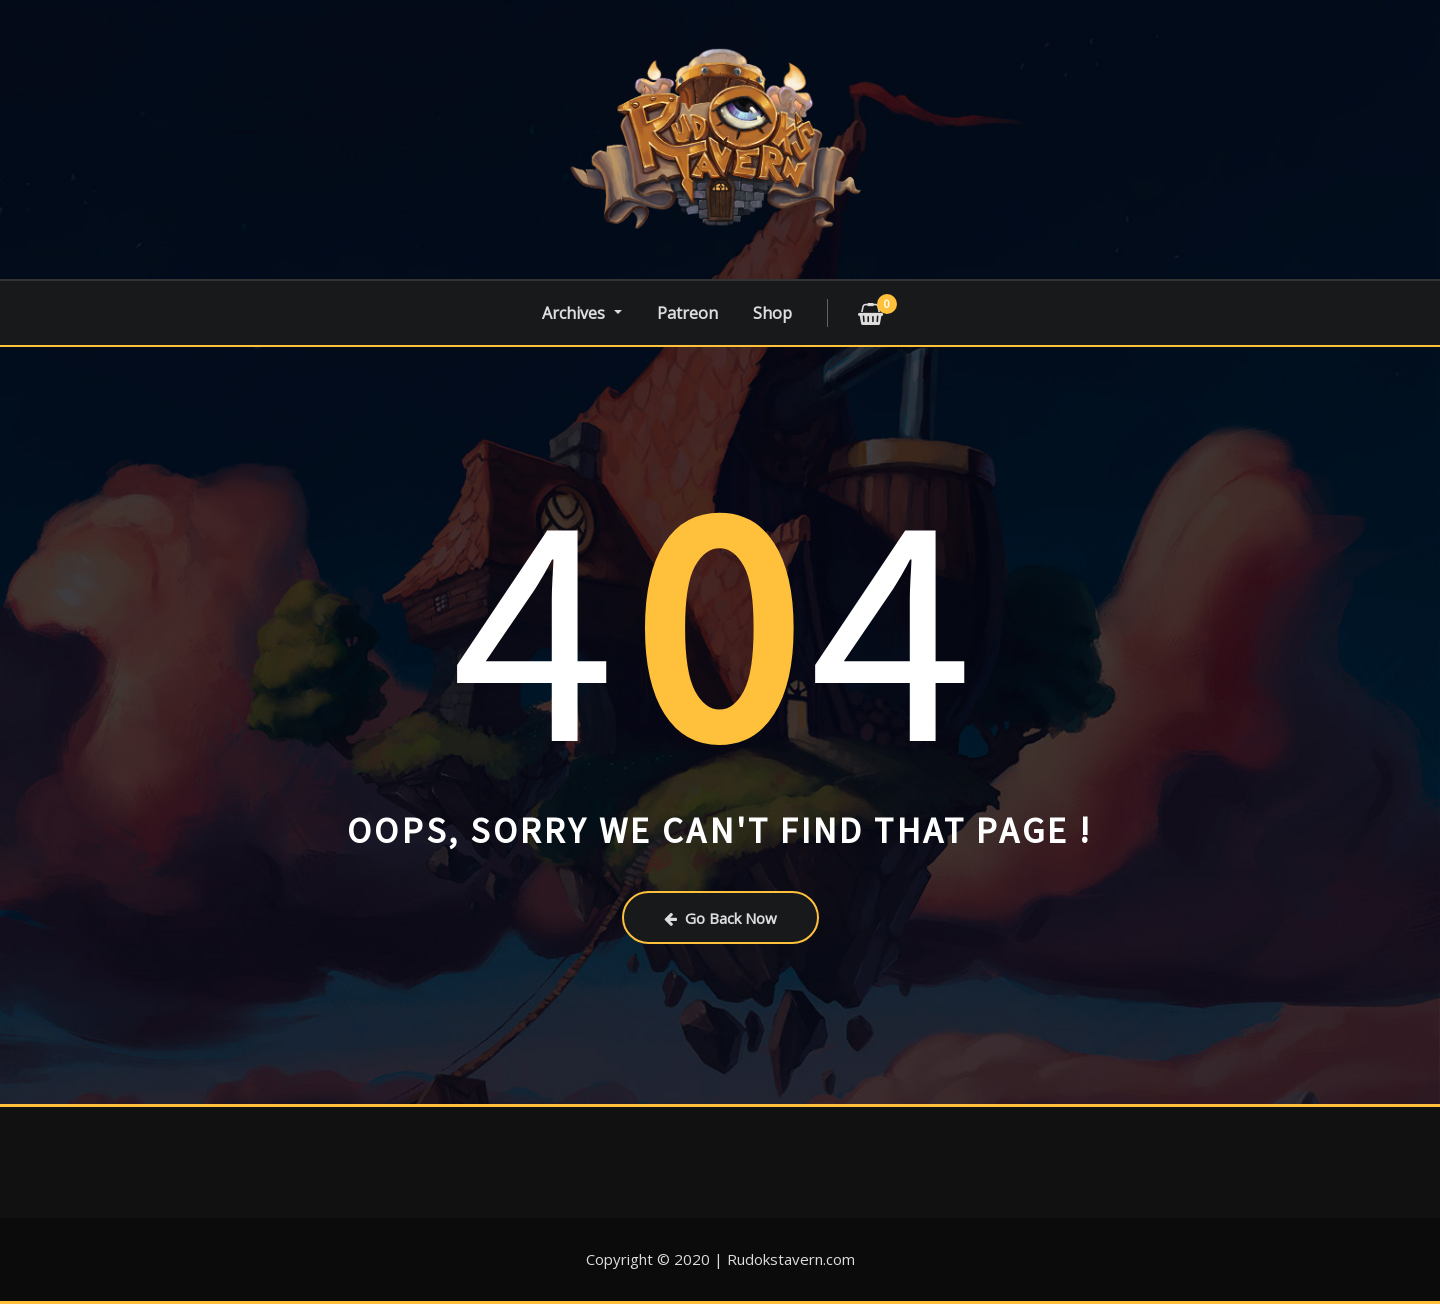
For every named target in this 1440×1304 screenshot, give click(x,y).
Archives (581, 313)
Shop (772, 313)
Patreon (687, 313)
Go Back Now (720, 918)
